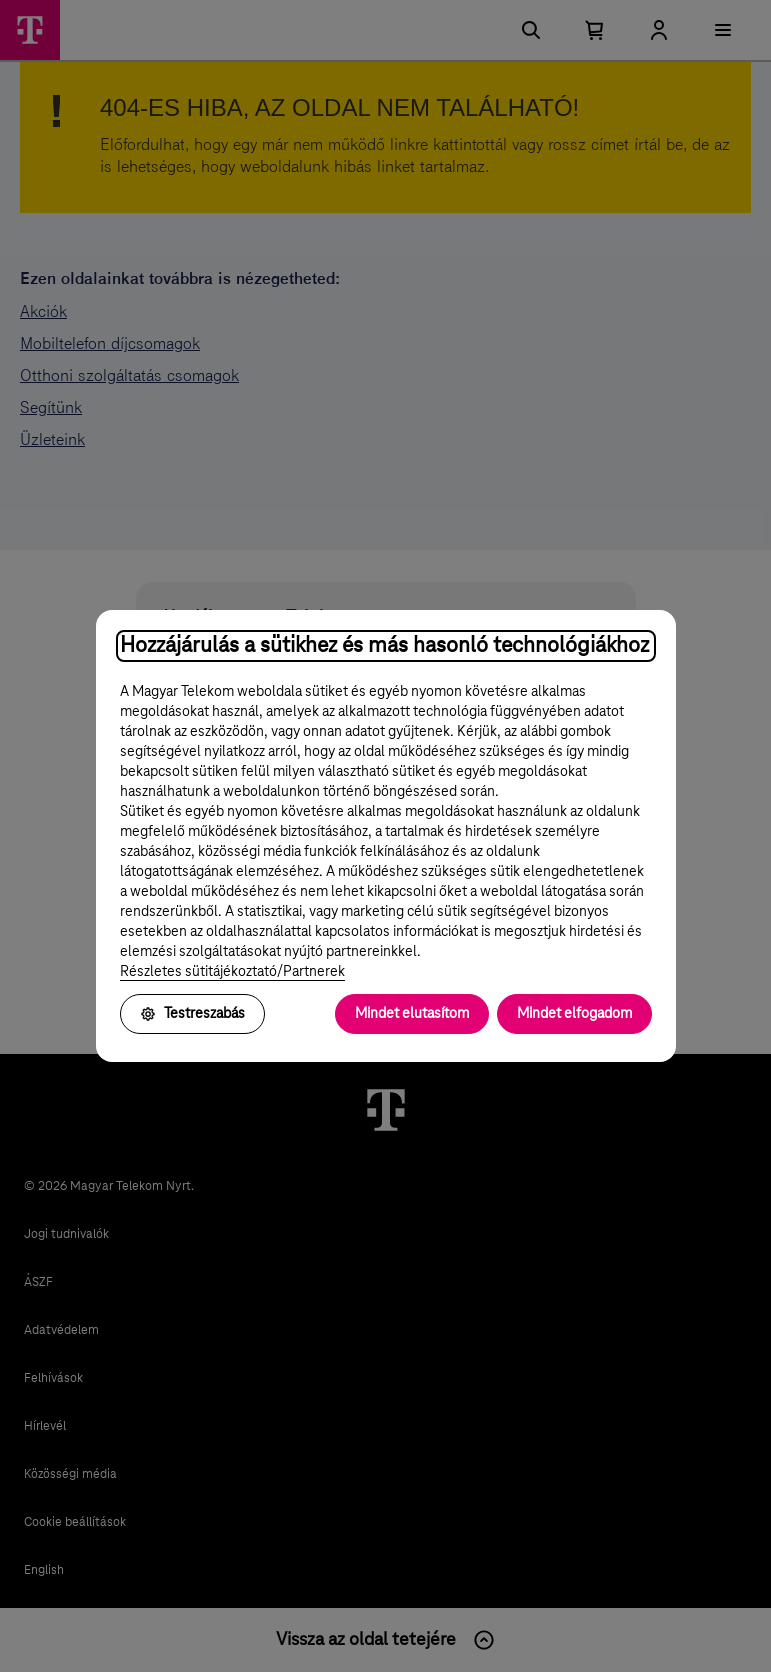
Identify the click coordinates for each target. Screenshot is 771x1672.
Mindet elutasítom (412, 1014)
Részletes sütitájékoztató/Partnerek (232, 972)
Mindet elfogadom (574, 1014)
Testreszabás (192, 1014)
